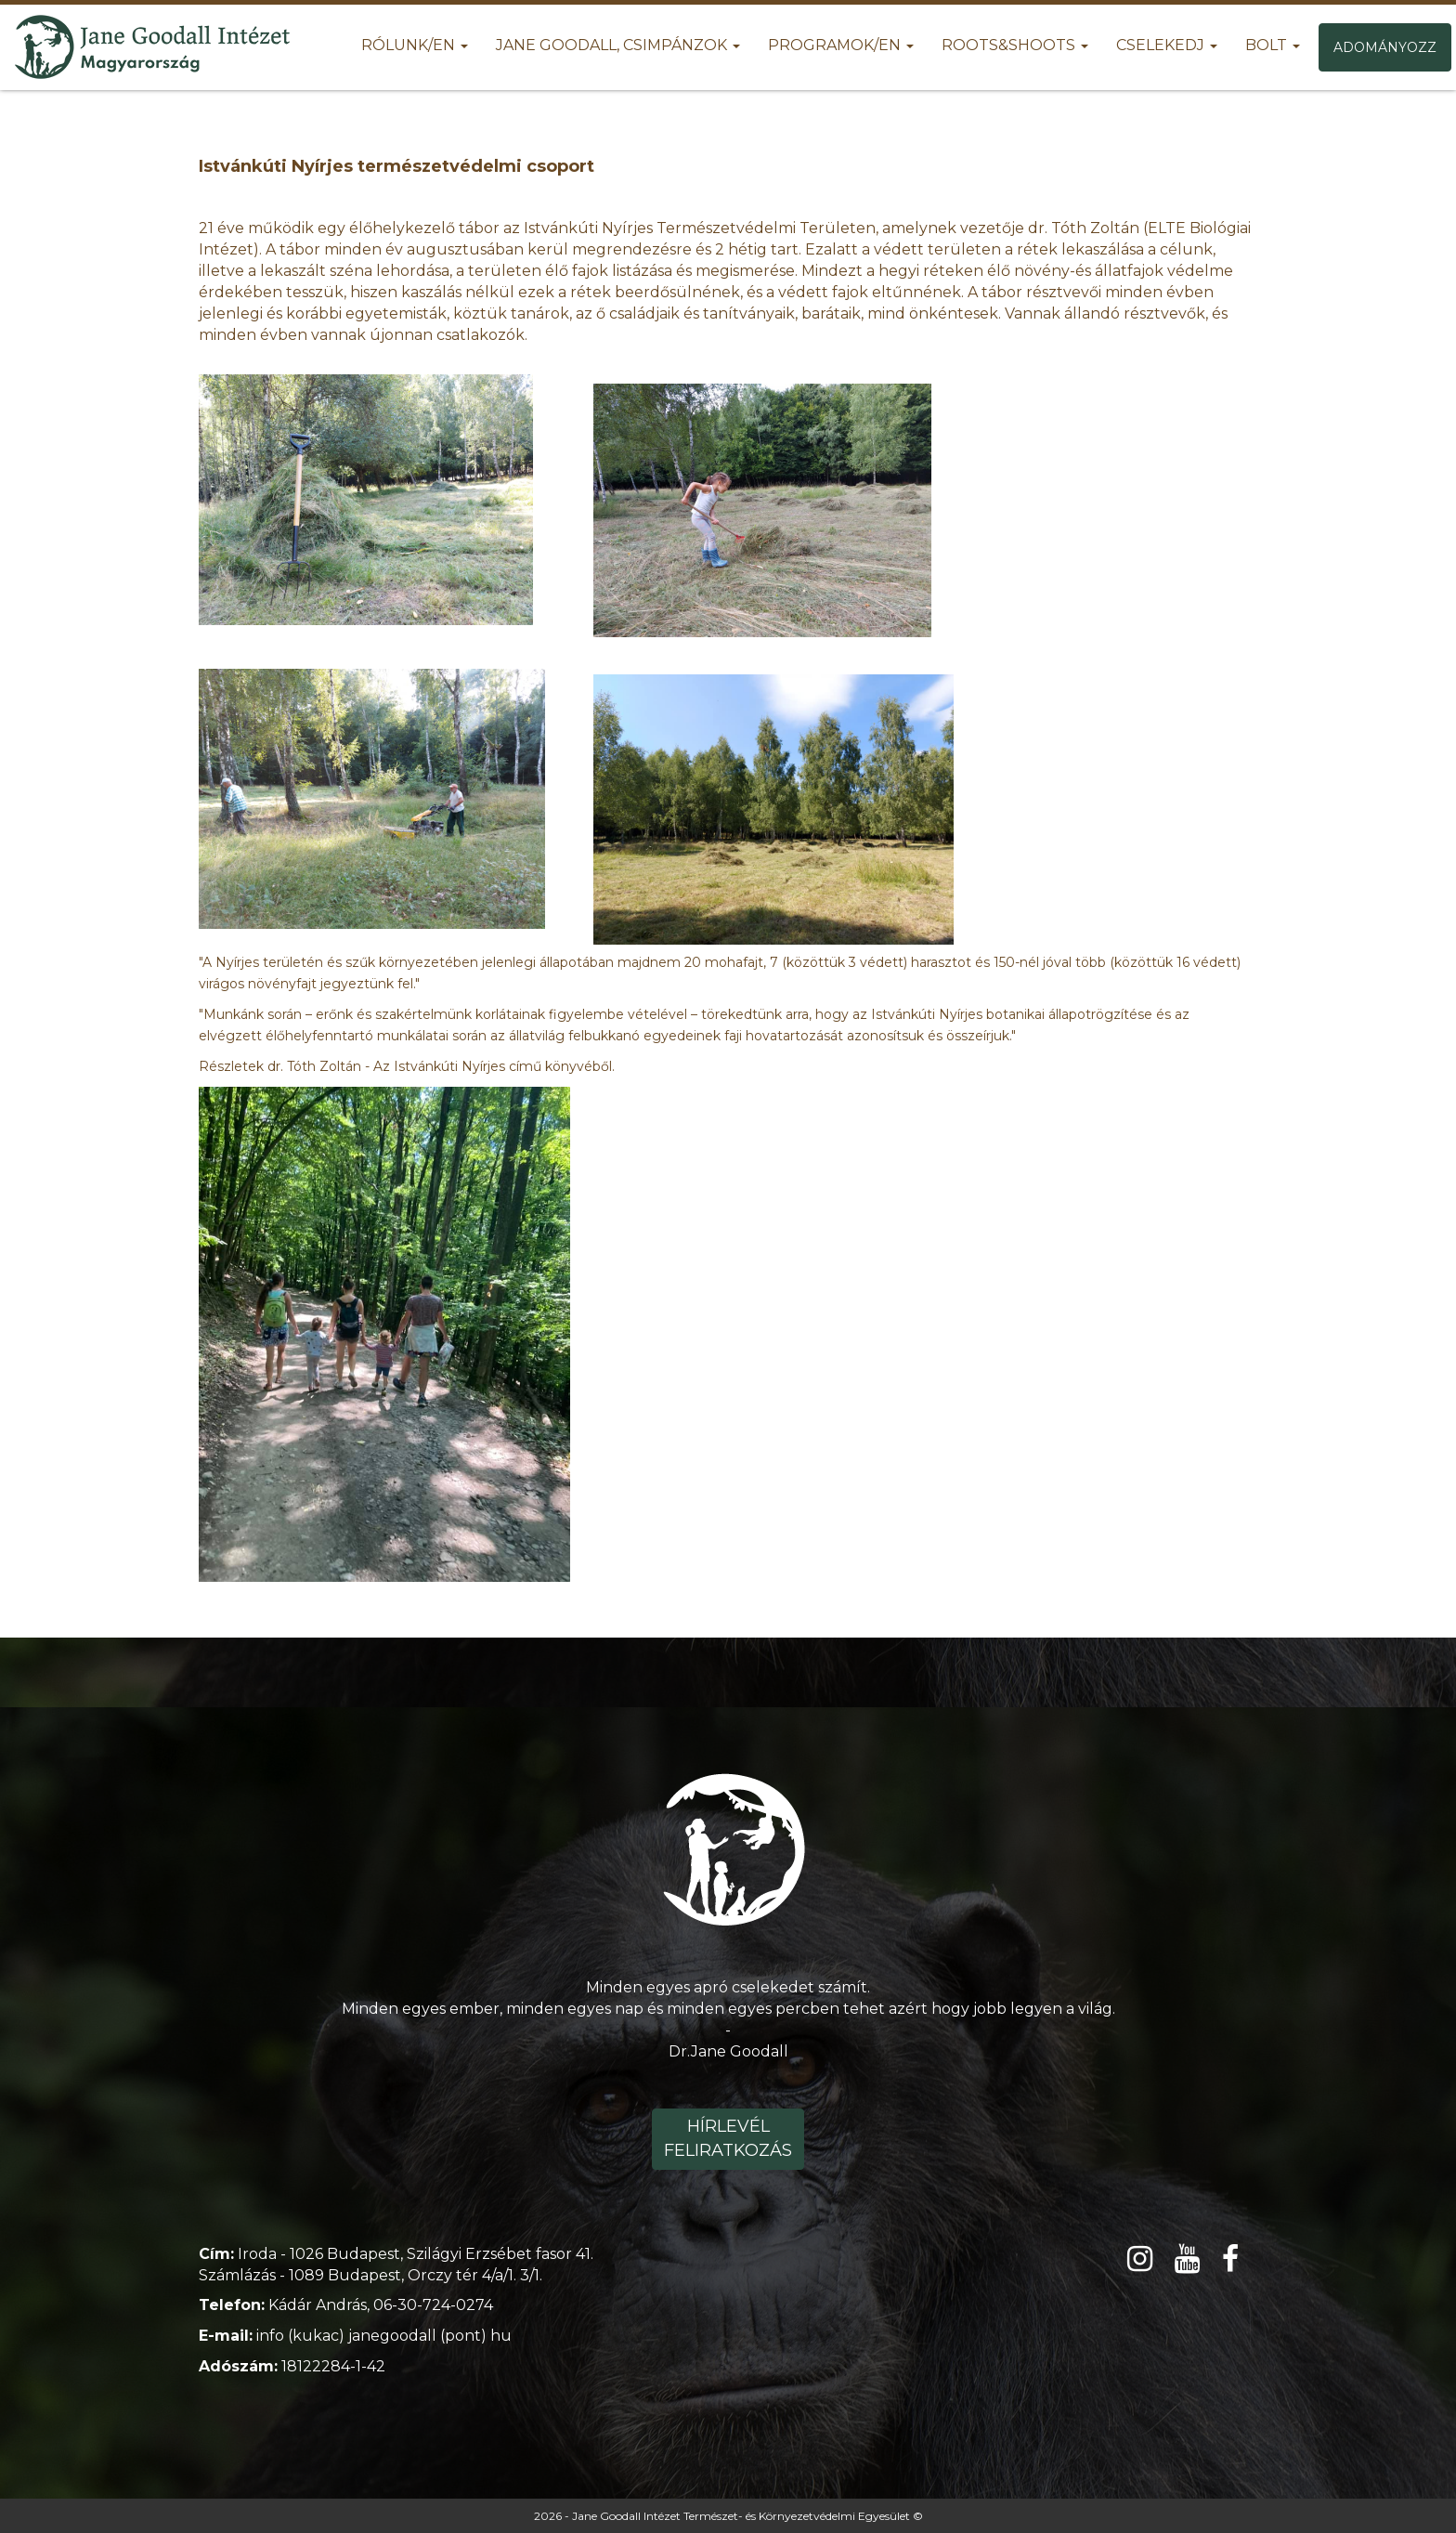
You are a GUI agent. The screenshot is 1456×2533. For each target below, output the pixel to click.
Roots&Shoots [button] (1015, 45)
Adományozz (1384, 47)
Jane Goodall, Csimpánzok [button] (618, 45)
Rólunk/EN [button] (414, 45)
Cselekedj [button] (1166, 45)
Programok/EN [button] (841, 45)
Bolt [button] (1272, 45)
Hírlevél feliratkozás (728, 2138)
